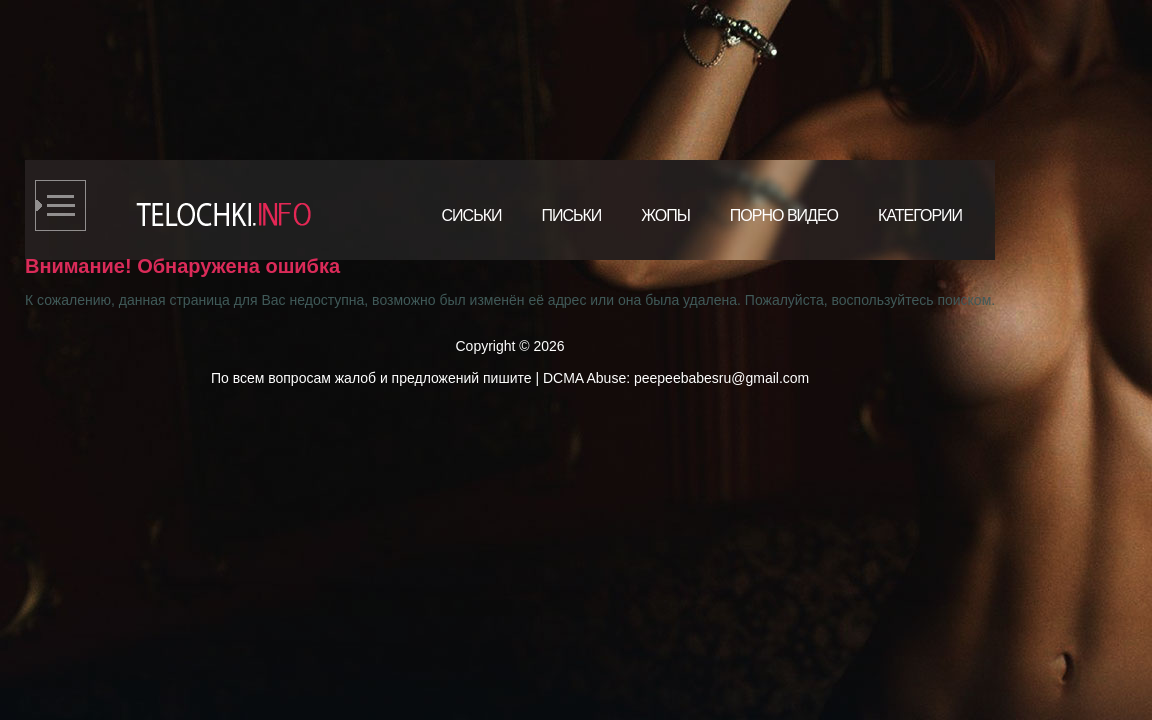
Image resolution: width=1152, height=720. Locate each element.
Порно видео (784, 215)
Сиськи (472, 215)
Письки (571, 215)
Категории (920, 215)
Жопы (665, 215)
